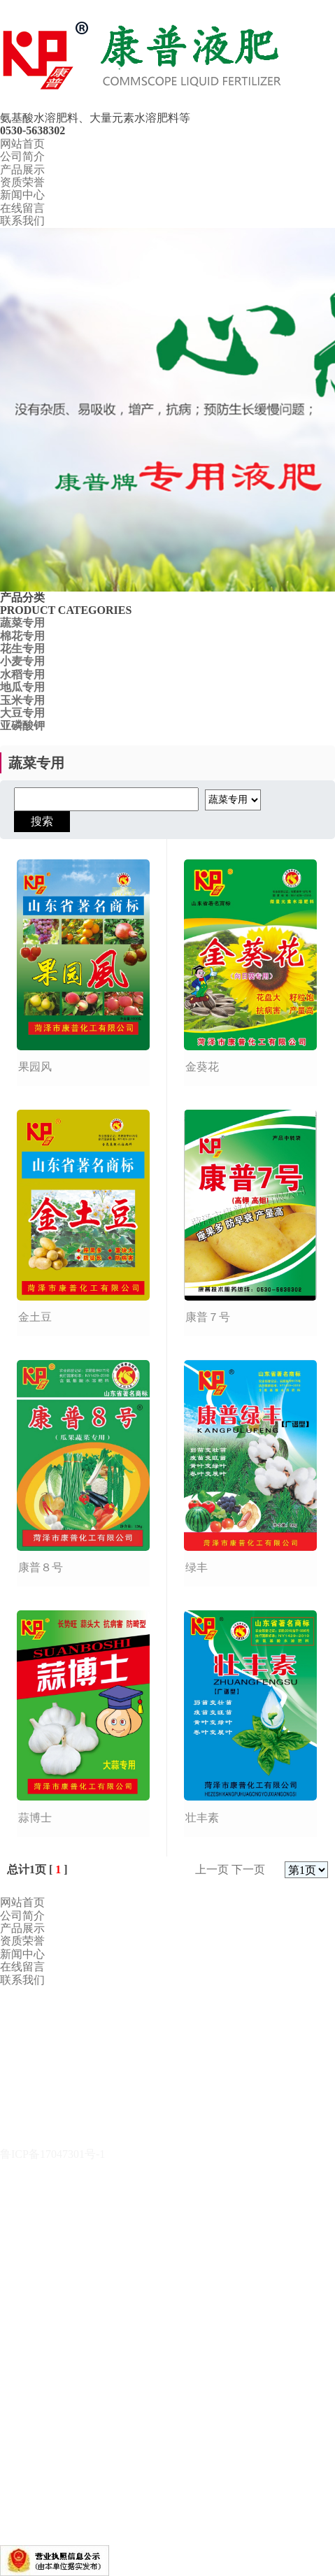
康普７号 (207, 1317)
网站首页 (22, 144)
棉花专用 (22, 636)
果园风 (35, 1067)
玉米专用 (22, 700)
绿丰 (196, 1567)
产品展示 (22, 170)
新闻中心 (22, 195)
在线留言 (22, 208)
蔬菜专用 (22, 623)
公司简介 (22, 156)
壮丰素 (202, 1818)
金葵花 (202, 1067)
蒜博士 (35, 1818)
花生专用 (22, 648)
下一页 (248, 1869)
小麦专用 (22, 661)
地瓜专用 (22, 687)
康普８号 (40, 1567)
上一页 (212, 1869)
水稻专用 (22, 674)
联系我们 (22, 221)
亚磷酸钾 (22, 725)
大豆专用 (22, 713)
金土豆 (35, 1317)
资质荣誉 (22, 182)
